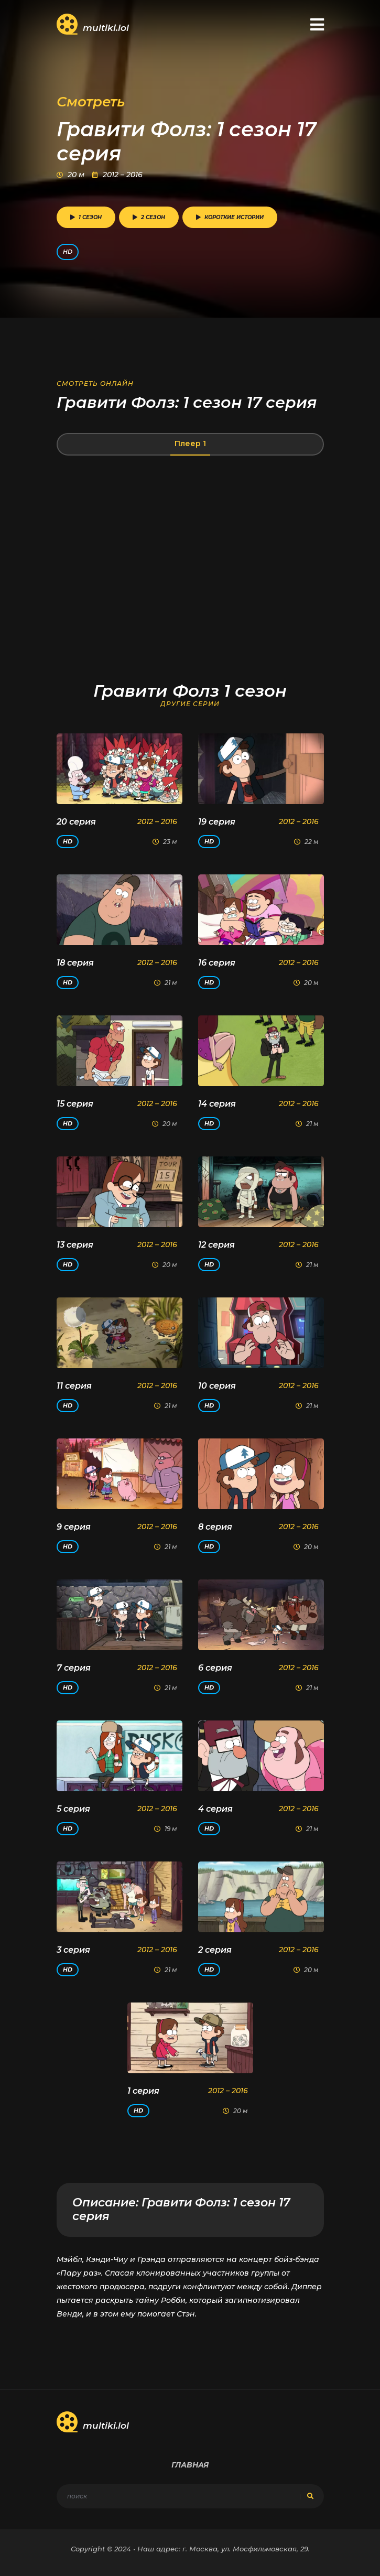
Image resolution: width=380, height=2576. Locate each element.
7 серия (74, 1668)
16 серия (216, 963)
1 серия (143, 2091)
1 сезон (86, 217)
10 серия (217, 1386)
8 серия (215, 1527)
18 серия (75, 963)
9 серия (74, 1527)
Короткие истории (230, 217)
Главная (190, 2465)
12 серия (216, 1245)
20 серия (76, 822)
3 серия (73, 1950)
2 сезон (149, 217)
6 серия (215, 1668)
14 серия (217, 1104)
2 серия (215, 1950)
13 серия (75, 1245)
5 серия (73, 1809)
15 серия (75, 1104)
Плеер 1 (190, 443)
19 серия (216, 822)
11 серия (74, 1386)
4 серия (215, 1809)
